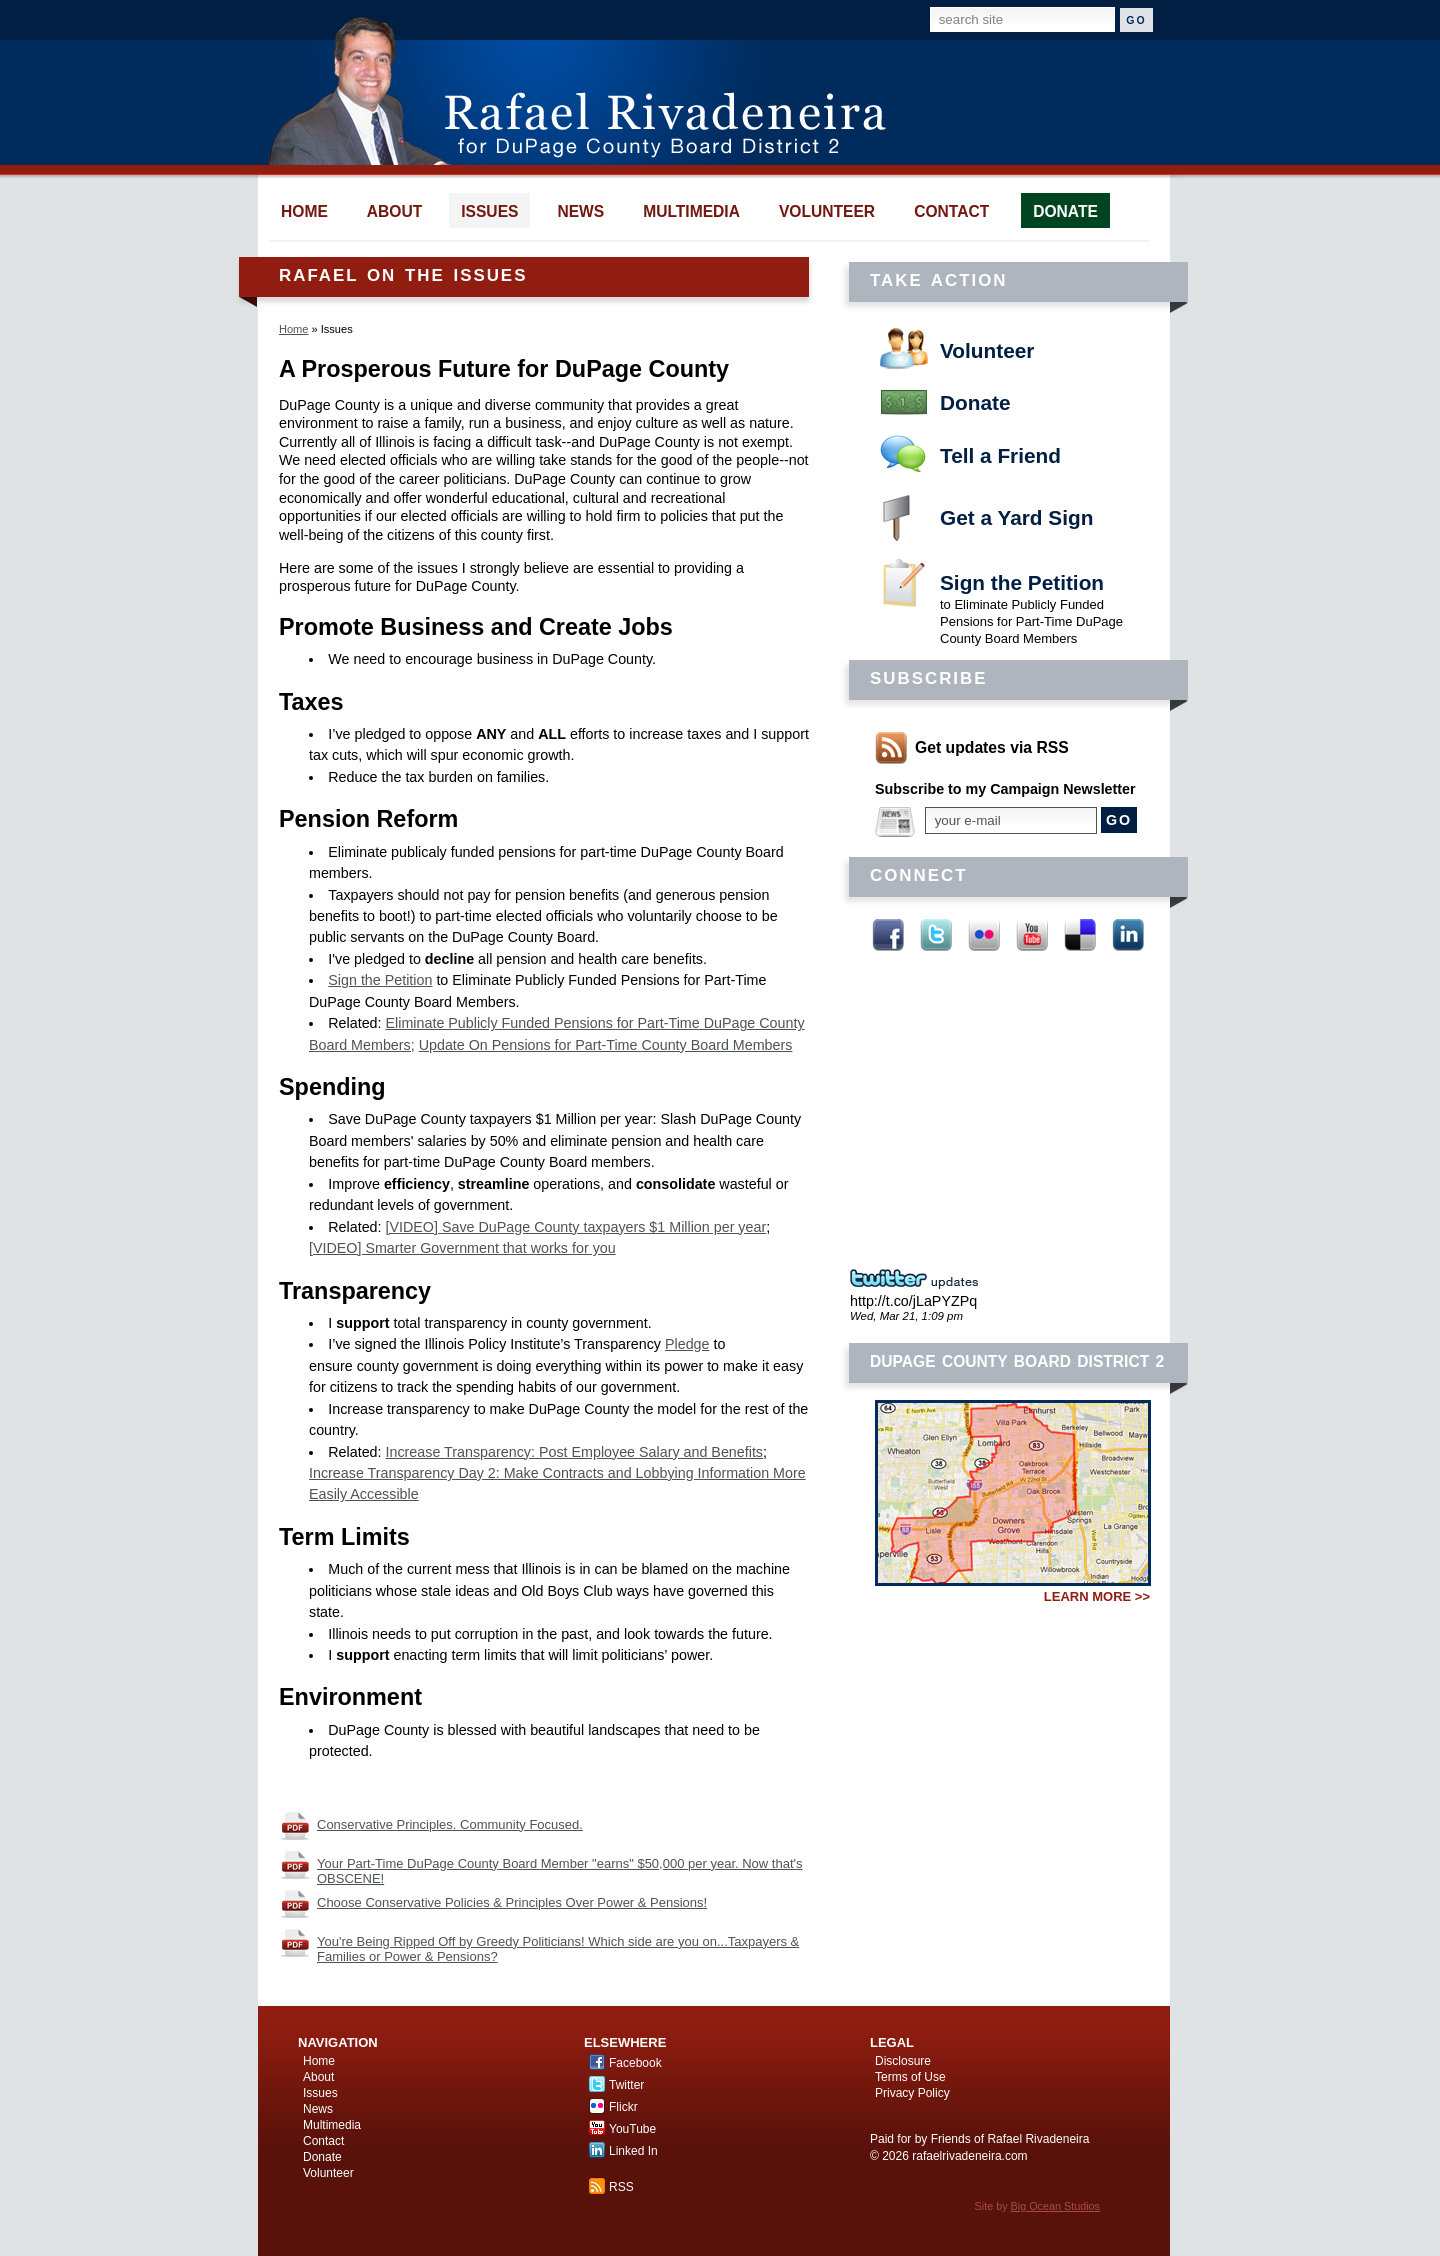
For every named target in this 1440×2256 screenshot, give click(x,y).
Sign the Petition (1022, 582)
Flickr (984, 935)
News (318, 2109)
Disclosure (903, 2061)
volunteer (827, 211)
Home (293, 329)
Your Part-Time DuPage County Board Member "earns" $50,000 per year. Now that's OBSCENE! (560, 1871)
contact (951, 211)
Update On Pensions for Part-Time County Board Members (606, 1045)
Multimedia (332, 2125)
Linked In (1128, 935)
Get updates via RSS (992, 747)
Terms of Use (910, 2077)
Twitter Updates (920, 1279)
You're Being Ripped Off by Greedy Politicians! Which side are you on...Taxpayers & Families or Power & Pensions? (558, 1949)
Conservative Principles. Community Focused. (450, 1824)
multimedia (691, 211)
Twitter (936, 935)
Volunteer (987, 350)
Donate (975, 402)
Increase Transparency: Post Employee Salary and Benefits (574, 1452)
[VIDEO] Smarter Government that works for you (462, 1248)
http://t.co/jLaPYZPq (913, 1301)
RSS (621, 2187)
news (580, 211)
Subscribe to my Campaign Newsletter (1005, 789)
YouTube (1032, 935)
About (318, 2077)
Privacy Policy (912, 2093)
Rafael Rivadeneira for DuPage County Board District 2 (586, 90)
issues (489, 211)
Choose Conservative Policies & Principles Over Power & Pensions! (512, 1902)
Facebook (888, 935)
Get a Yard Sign (1016, 517)
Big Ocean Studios (1055, 2206)
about (394, 211)
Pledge (687, 1344)
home (304, 211)
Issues (320, 2093)
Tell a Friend (1000, 455)
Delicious (1080, 935)
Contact (323, 2141)
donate (1065, 211)
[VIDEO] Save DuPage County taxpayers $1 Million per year (576, 1227)
